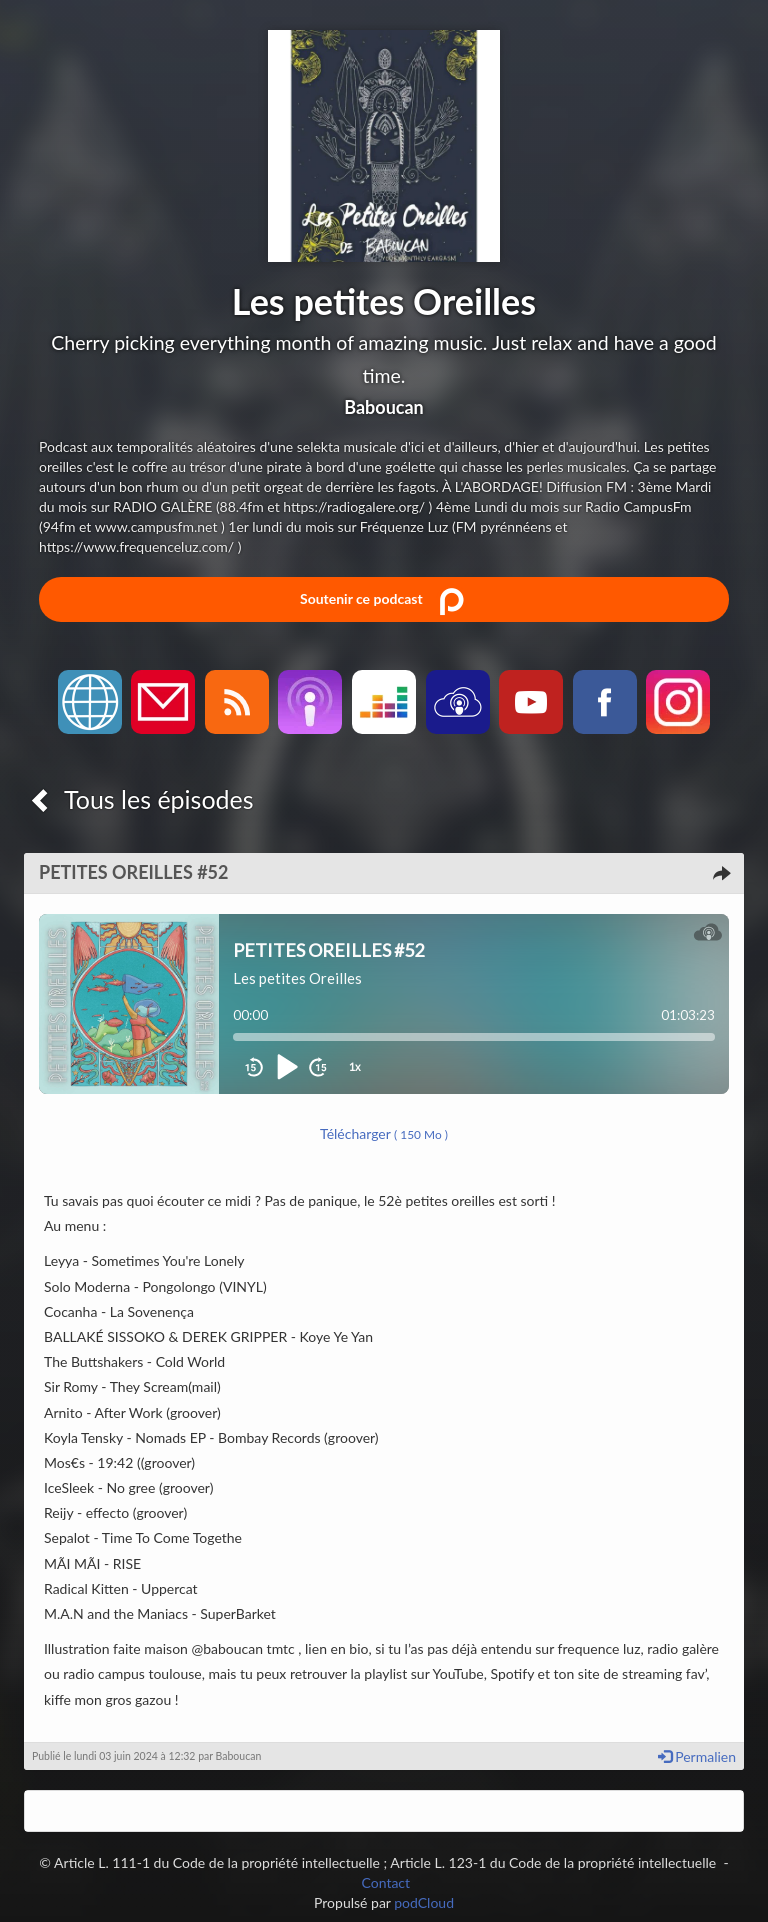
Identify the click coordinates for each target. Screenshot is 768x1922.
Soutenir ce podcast (384, 600)
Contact (386, 1882)
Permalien (697, 1756)
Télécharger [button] (384, 1133)
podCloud (424, 1902)
